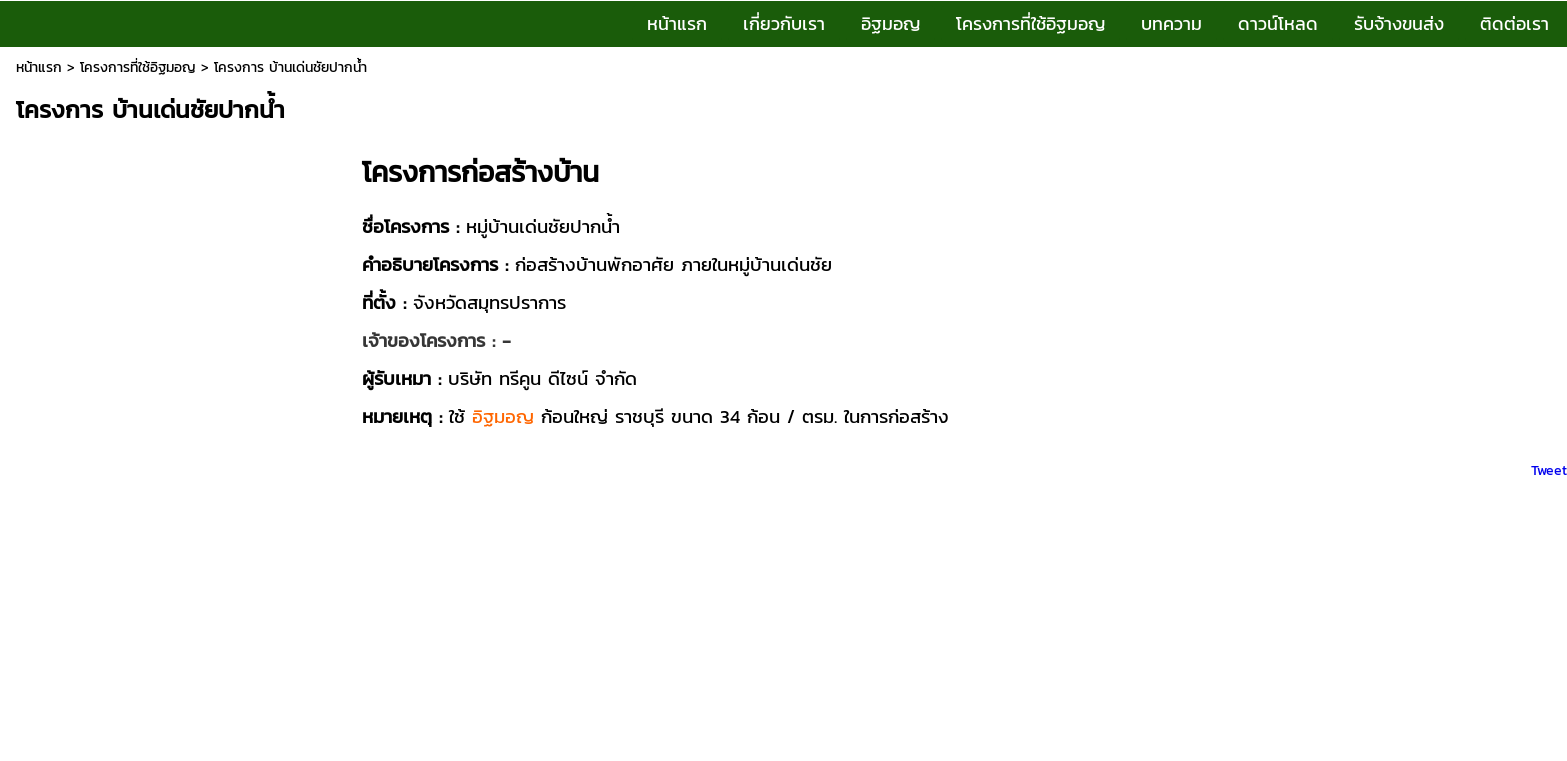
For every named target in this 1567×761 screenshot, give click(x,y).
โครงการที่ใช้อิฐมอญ (138, 67)
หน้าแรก (39, 67)
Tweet (1549, 470)
